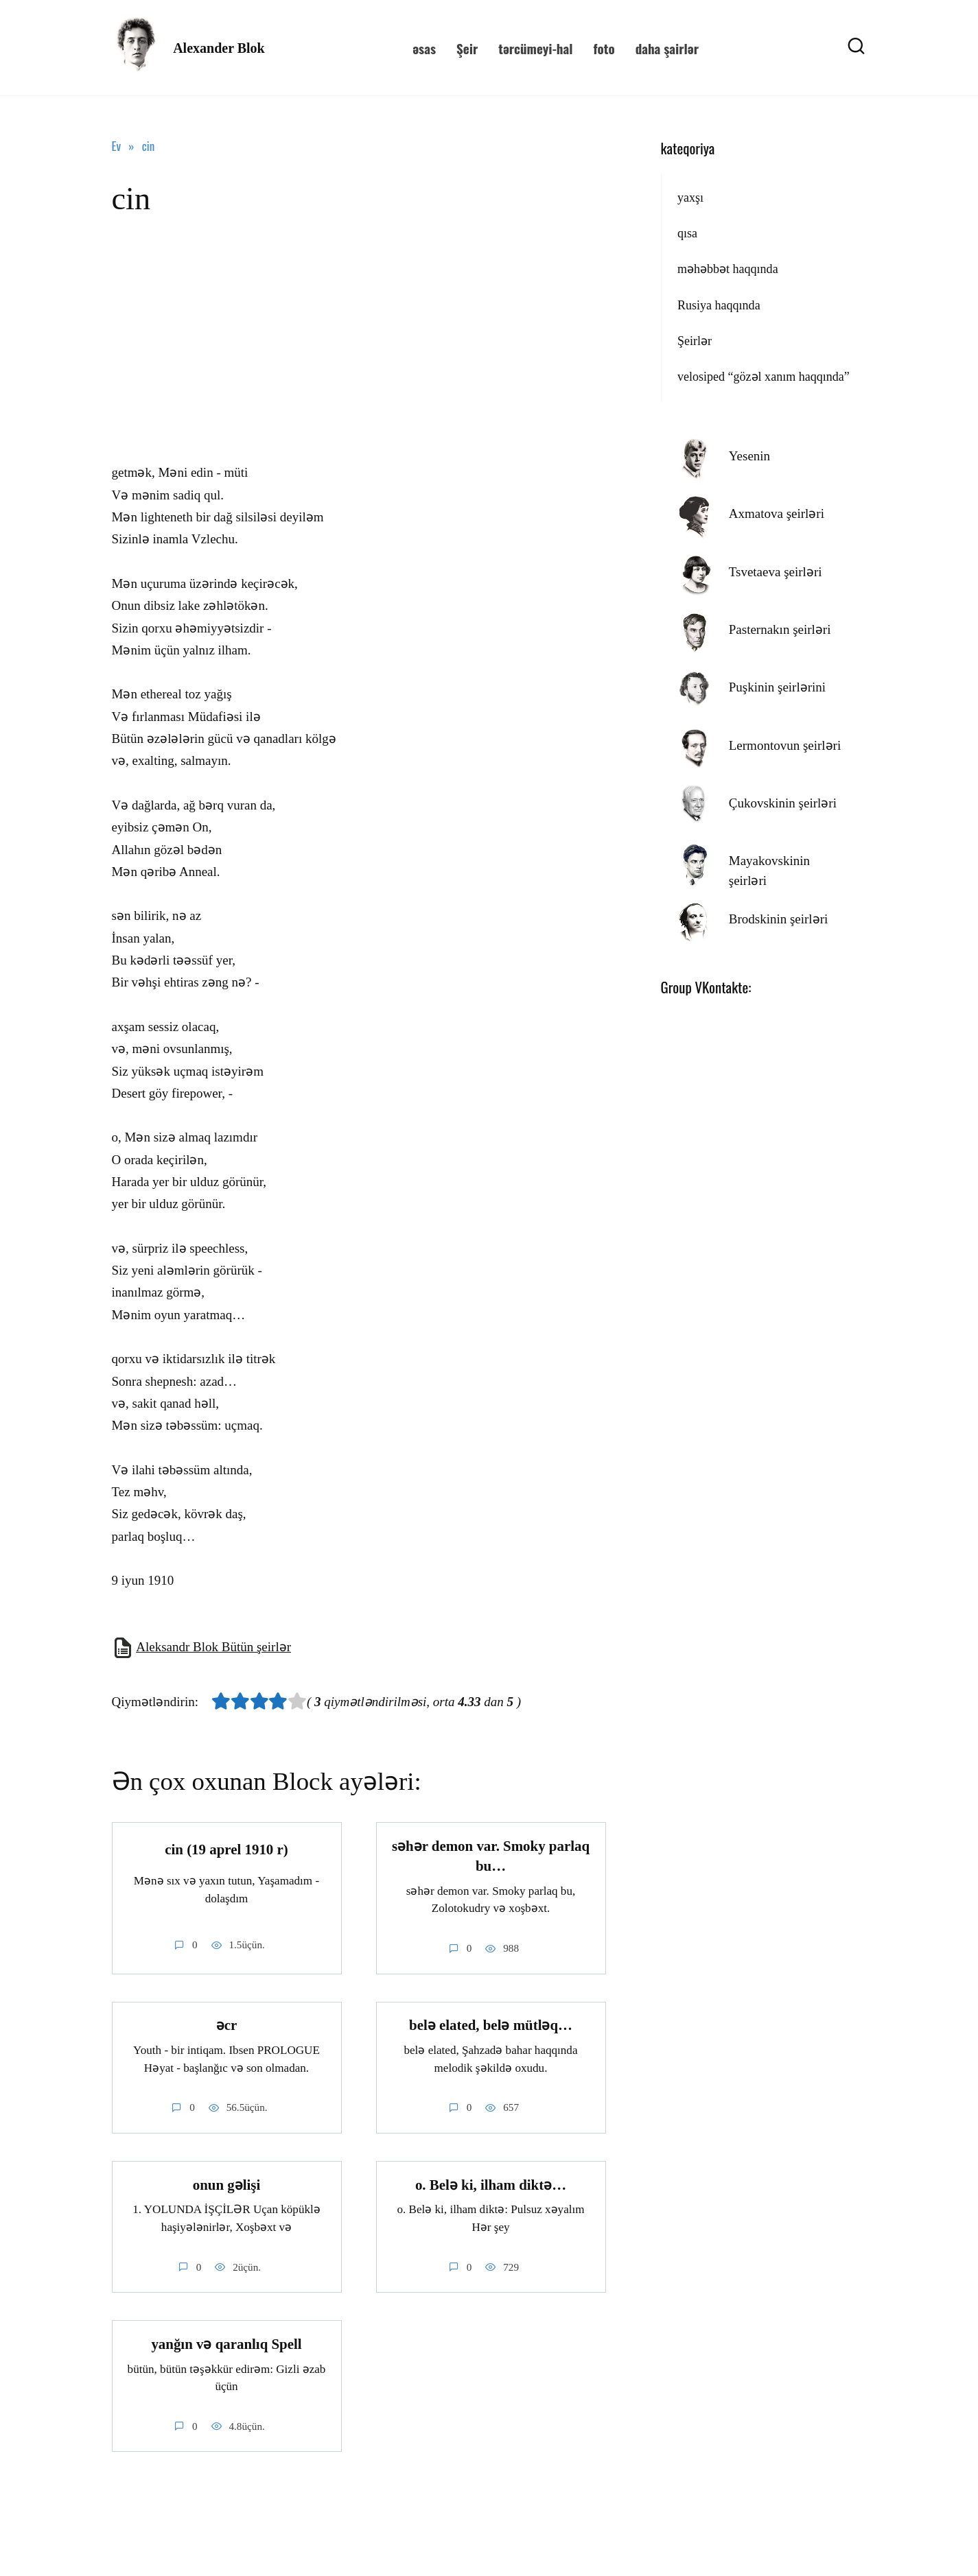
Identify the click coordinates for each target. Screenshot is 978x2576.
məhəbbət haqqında (727, 269)
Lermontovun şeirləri (785, 745)
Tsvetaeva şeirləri (775, 572)
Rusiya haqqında (718, 305)
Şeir (467, 48)
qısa (687, 233)
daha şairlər (667, 48)
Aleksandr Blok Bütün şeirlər (213, 1647)
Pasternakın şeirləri (780, 629)
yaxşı (690, 197)
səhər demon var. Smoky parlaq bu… (491, 1856)
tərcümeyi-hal (535, 48)
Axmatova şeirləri (776, 513)
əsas (424, 48)
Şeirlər (694, 341)
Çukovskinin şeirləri (783, 803)
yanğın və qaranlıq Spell (226, 2345)
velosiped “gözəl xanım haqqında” (763, 376)
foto (603, 48)
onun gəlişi (227, 2185)
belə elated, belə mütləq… (490, 2026)
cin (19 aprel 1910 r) (226, 1849)
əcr (226, 2026)
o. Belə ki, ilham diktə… (490, 2185)
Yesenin (749, 456)
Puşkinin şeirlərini (777, 687)
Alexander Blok (219, 48)
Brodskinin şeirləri (778, 919)
